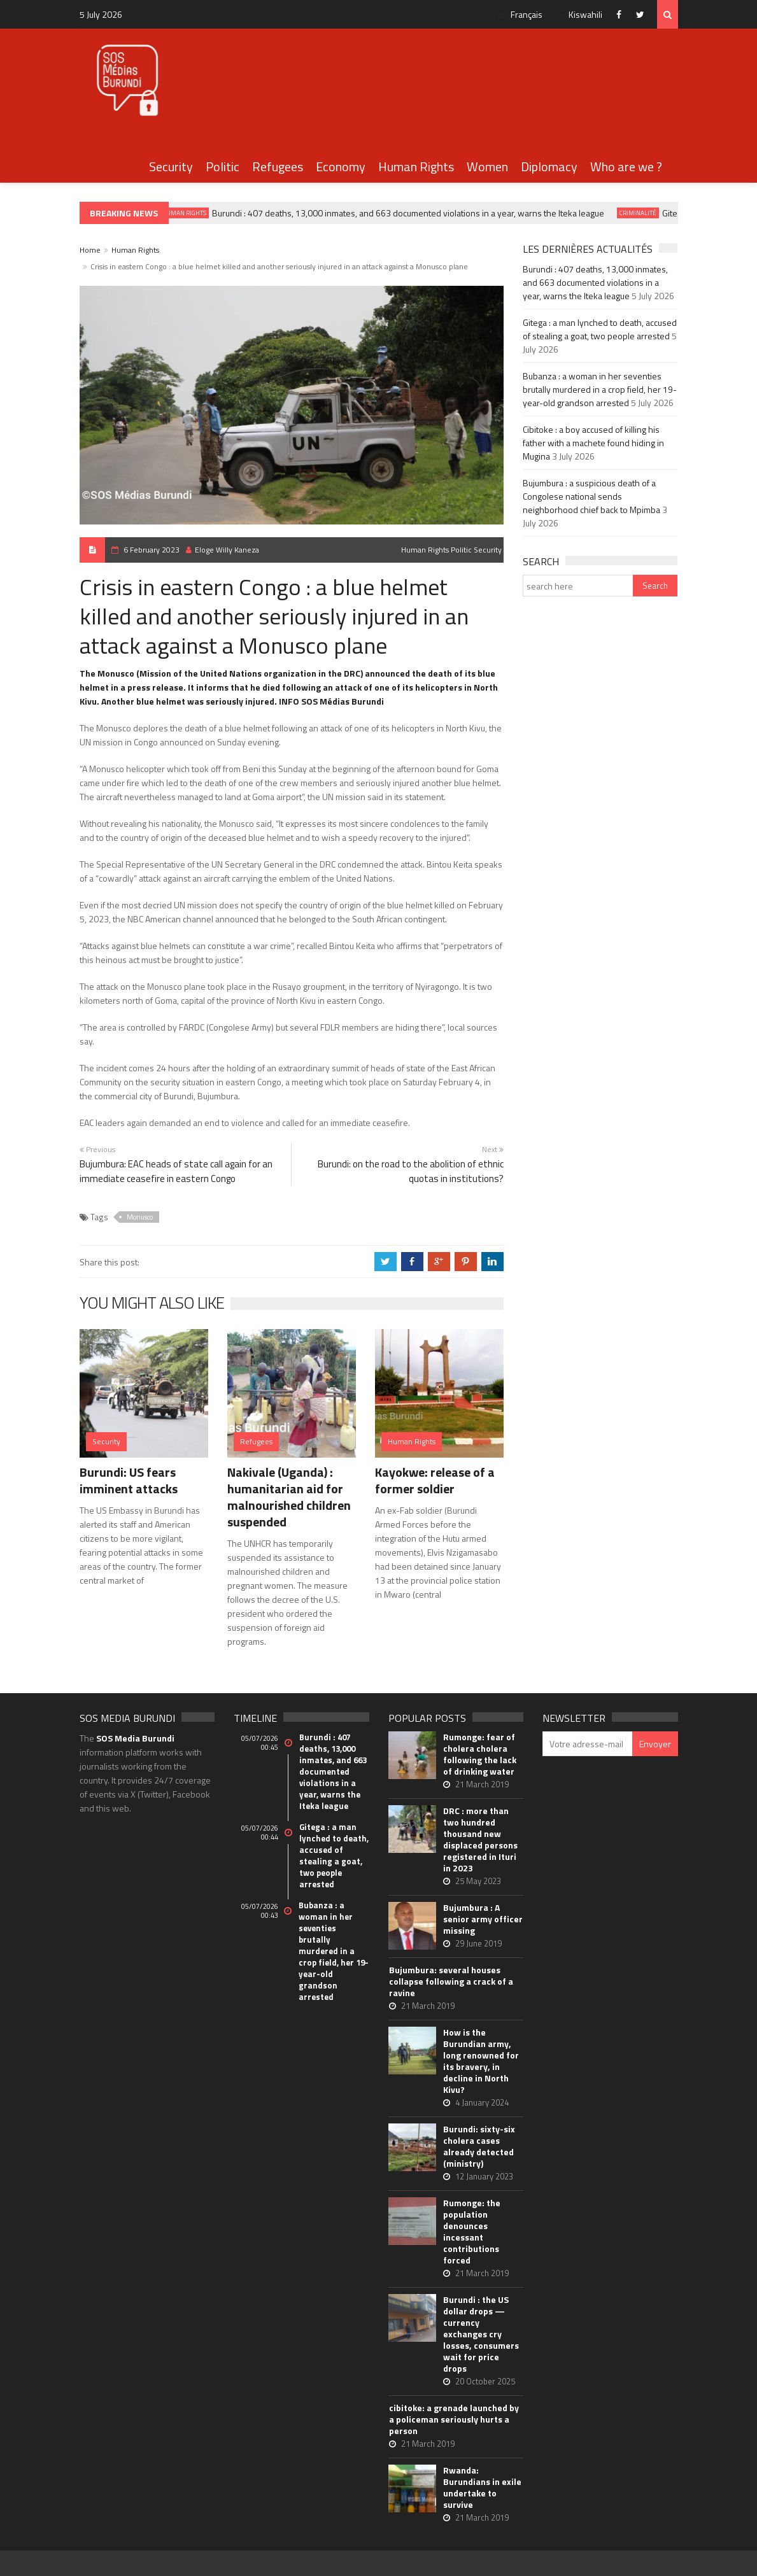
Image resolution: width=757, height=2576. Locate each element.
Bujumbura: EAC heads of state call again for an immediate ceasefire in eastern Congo (176, 1171)
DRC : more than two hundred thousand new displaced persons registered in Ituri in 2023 (480, 1839)
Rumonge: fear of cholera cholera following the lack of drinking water (479, 1754)
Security (171, 166)
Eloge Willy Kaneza (222, 550)
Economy (340, 166)
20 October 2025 (485, 2381)
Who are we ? (626, 166)
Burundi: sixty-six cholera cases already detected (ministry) (479, 2146)
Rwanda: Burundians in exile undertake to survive (482, 2487)
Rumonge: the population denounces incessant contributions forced (471, 2231)
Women (487, 166)
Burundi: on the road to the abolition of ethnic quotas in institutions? (411, 1171)
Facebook (622, 14)
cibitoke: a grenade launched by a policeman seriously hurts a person (454, 2419)
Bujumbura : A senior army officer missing (483, 1919)
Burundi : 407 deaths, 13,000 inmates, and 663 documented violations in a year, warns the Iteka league (413, 213)
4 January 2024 (482, 2102)
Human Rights (416, 166)
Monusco (140, 1217)
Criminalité (643, 213)
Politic (222, 166)
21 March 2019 (482, 1784)
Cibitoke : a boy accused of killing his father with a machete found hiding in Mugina (593, 443)
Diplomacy (549, 166)
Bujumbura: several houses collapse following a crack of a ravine (451, 1981)
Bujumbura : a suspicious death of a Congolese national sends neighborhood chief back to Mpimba (591, 496)
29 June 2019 (478, 1943)
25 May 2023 (478, 1881)
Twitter (643, 14)
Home (90, 250)
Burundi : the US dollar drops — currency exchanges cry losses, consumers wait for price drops (481, 2334)
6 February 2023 (152, 550)
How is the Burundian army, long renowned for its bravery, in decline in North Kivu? (481, 2061)
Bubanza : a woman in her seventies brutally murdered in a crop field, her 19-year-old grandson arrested (600, 389)
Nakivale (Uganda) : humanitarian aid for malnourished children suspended (289, 1496)
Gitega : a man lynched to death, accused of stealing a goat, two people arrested (600, 329)
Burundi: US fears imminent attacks (129, 1480)
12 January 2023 (484, 2176)
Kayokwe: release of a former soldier (435, 1480)
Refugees (277, 166)
